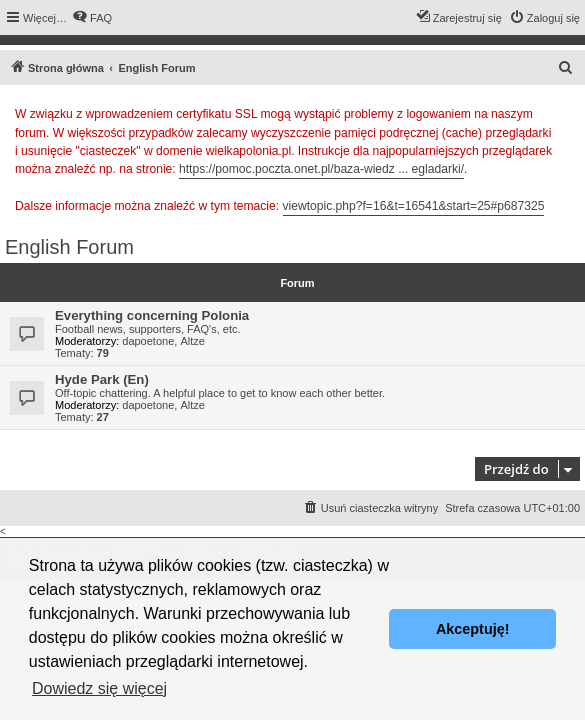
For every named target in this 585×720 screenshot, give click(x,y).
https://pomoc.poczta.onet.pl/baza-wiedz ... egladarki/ (321, 169)
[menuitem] (92, 18)
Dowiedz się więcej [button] (99, 688)
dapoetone (148, 341)
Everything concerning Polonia (152, 315)
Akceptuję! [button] (473, 629)
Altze (192, 341)
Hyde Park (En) (102, 379)
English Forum (69, 247)
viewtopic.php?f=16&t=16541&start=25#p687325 (414, 206)
